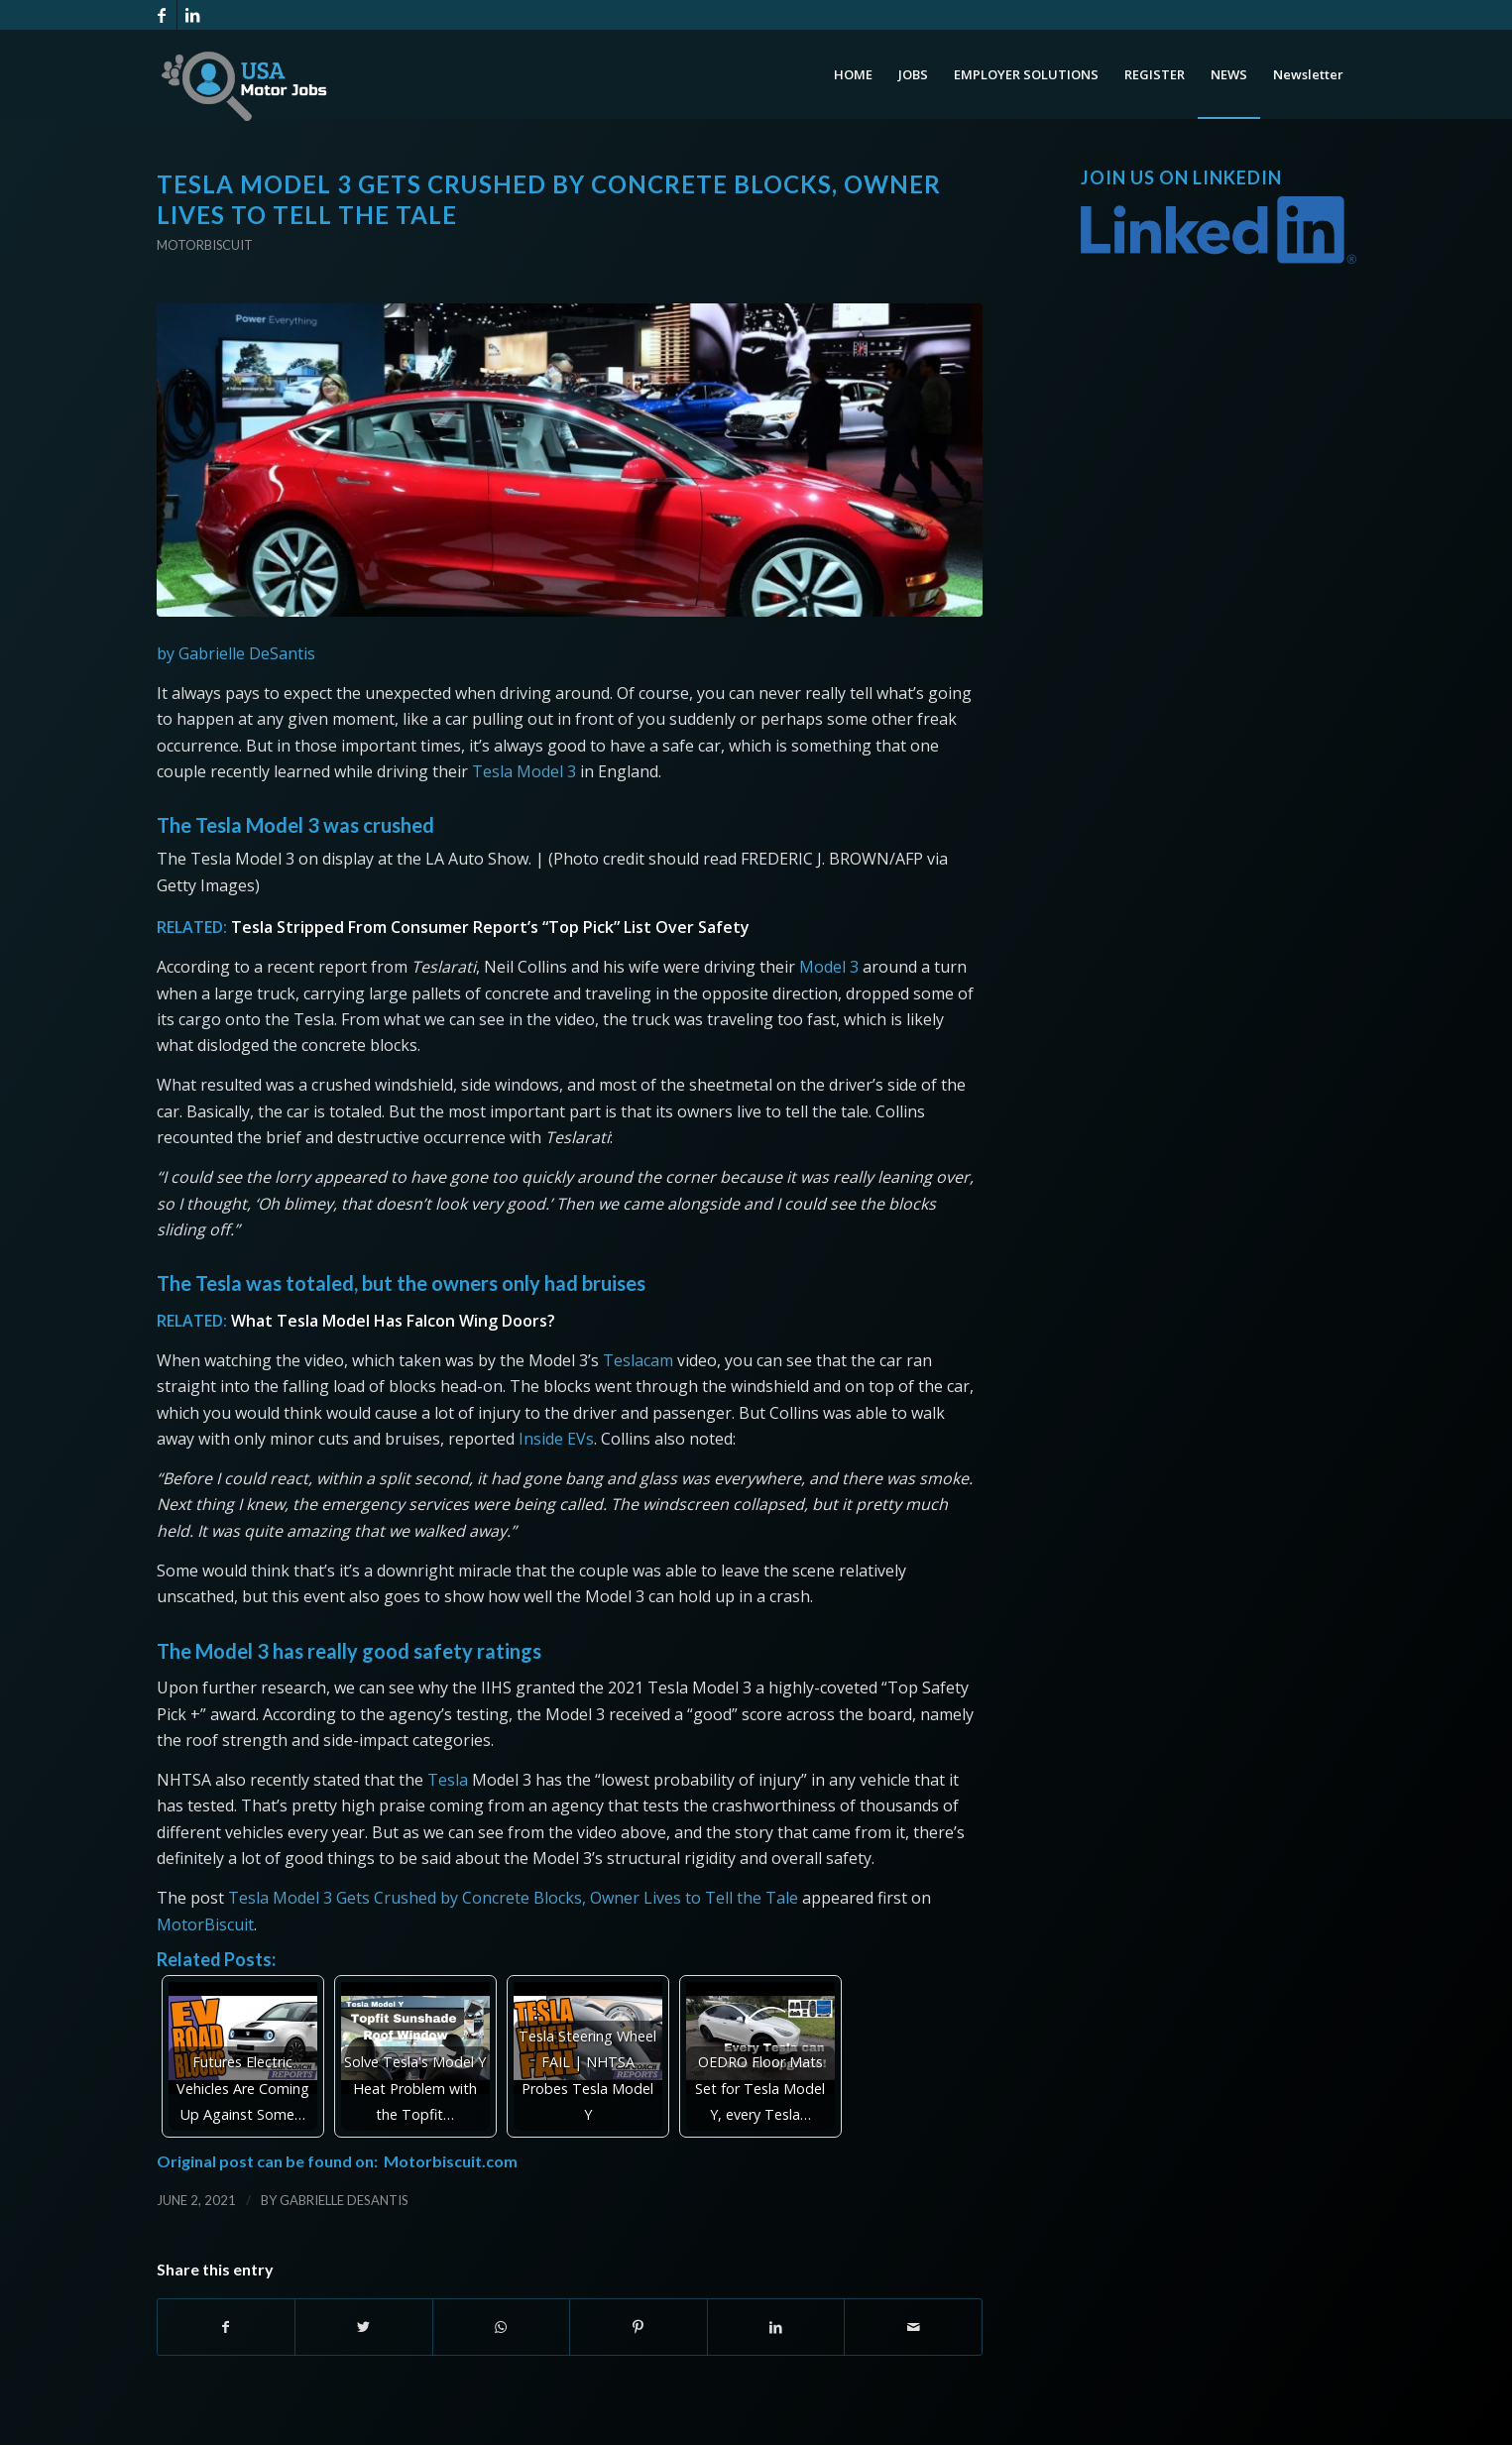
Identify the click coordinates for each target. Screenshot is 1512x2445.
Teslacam (638, 1360)
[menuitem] (853, 74)
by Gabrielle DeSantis (236, 653)
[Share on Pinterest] (638, 2327)
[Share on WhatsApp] (501, 2327)
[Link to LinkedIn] (192, 15)
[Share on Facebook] (226, 2327)
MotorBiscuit (205, 1924)
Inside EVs (556, 1439)
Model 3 (546, 771)
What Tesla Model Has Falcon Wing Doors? (393, 1321)
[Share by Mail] (913, 2327)
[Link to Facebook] (162, 15)
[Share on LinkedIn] (776, 2327)
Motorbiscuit (205, 245)
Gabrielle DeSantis (344, 2200)
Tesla (492, 771)
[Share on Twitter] (363, 2327)
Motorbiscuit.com (451, 2161)
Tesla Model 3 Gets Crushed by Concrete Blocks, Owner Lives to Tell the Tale (513, 1898)
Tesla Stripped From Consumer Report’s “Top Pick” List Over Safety (490, 927)
